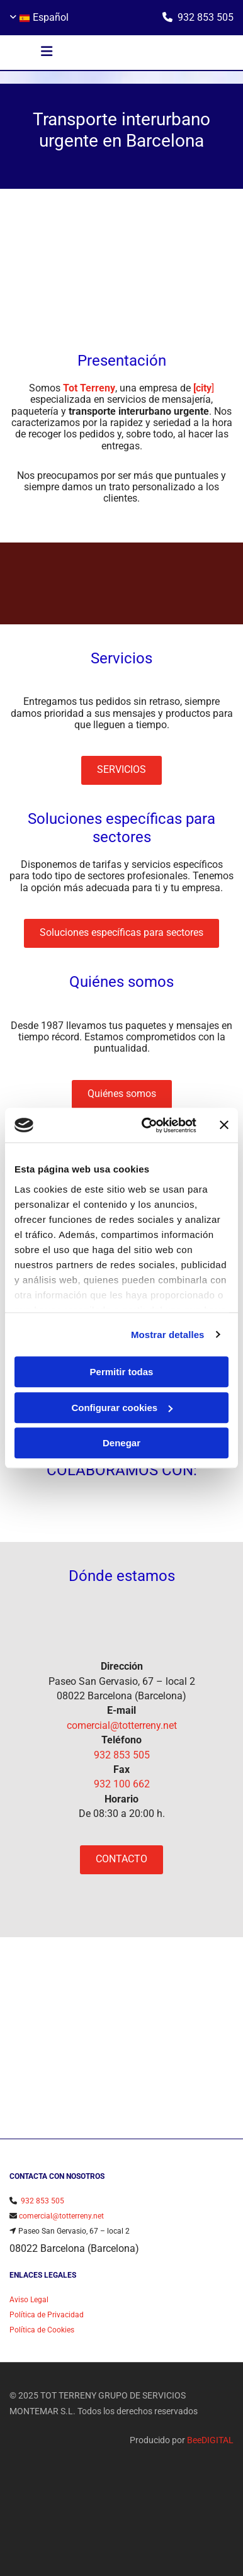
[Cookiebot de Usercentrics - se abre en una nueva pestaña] (146, 1125)
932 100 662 (122, 1784)
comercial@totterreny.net (122, 1725)
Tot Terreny (89, 388)
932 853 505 (206, 17)
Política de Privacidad (46, 2319)
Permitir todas (122, 1371)
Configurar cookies (121, 1407)
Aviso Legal (28, 2304)
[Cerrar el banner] (224, 1125)
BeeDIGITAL (210, 2445)
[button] (46, 53)
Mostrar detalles (168, 1334)
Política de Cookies (41, 2335)
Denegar (121, 1442)
